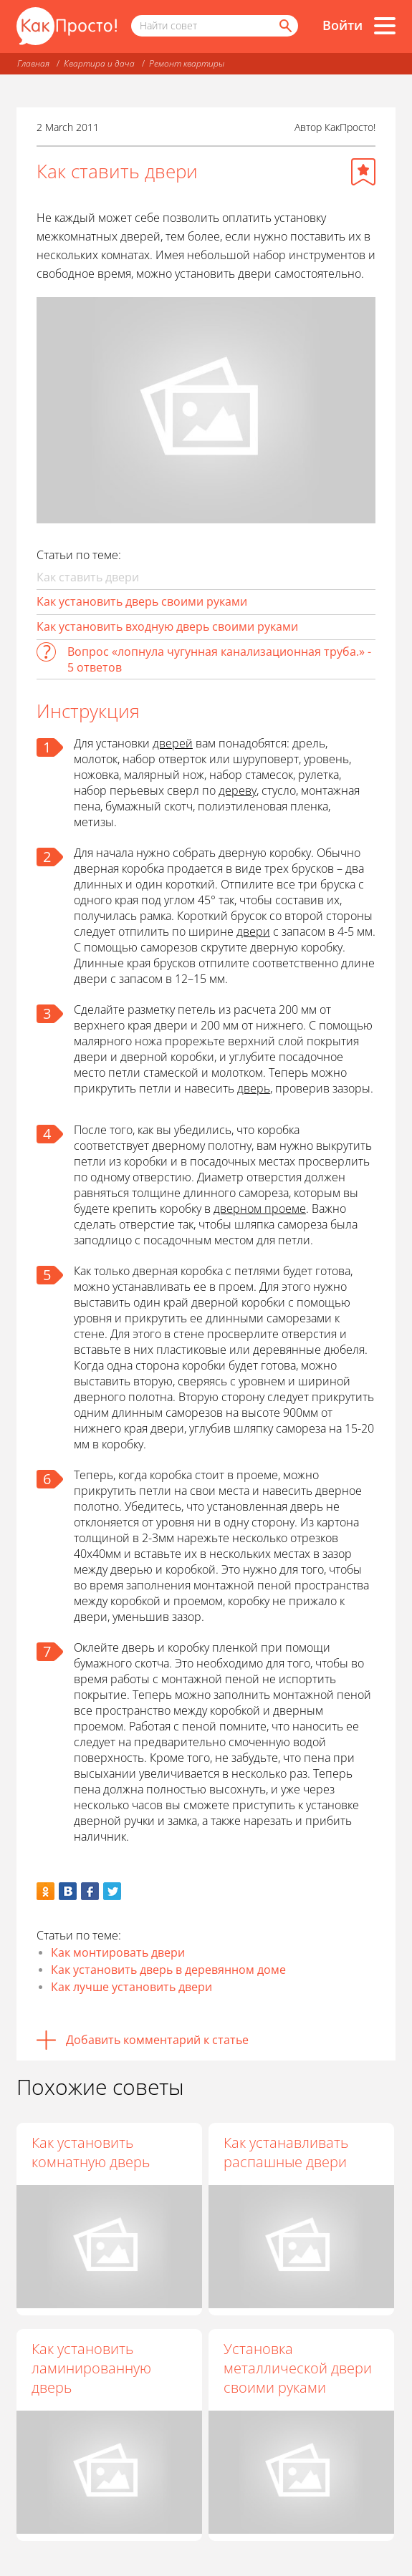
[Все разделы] (385, 25)
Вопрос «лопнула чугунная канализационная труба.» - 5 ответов (219, 659)
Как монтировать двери (118, 1952)
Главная (33, 63)
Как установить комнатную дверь (91, 2152)
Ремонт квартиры (186, 63)
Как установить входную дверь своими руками (167, 626)
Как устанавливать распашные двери (286, 2152)
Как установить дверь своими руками (142, 601)
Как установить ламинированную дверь (91, 2368)
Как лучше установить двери (131, 1987)
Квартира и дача (99, 63)
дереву (238, 790)
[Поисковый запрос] (214, 26)
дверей (173, 743)
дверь (253, 1088)
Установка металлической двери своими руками (298, 2368)
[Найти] (284, 26)
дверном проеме (260, 1208)
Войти (342, 25)
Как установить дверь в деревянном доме (168, 1969)
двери (253, 931)
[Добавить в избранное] (363, 171)
